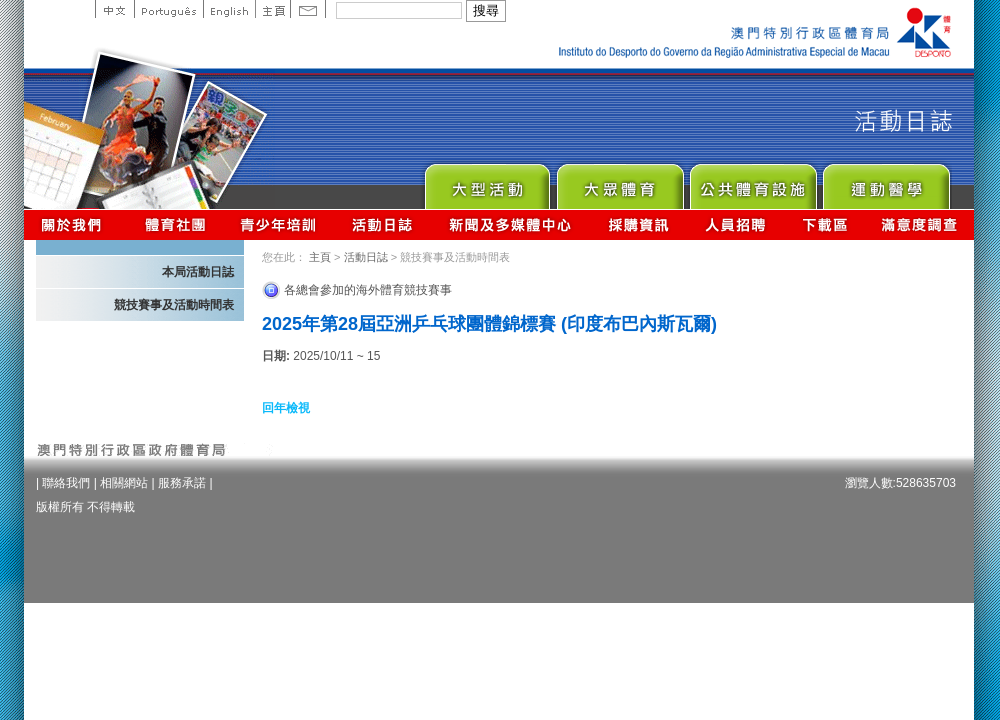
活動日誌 (383, 224)
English (229, 9)
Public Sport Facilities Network (752, 181)
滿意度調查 (920, 224)
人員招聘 (735, 224)
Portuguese (168, 9)
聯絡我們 (66, 483)
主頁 (272, 9)
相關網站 (124, 483)
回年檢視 (286, 408)
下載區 (824, 224)
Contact (308, 9)
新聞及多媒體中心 (511, 224)
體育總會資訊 (175, 224)
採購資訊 (638, 224)
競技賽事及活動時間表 (174, 305)
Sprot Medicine (885, 181)
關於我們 (75, 224)
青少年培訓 (279, 224)
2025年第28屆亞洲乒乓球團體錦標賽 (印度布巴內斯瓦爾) (489, 324)
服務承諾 (182, 483)
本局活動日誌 (198, 272)
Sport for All (619, 181)
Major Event (486, 181)
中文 (114, 9)
